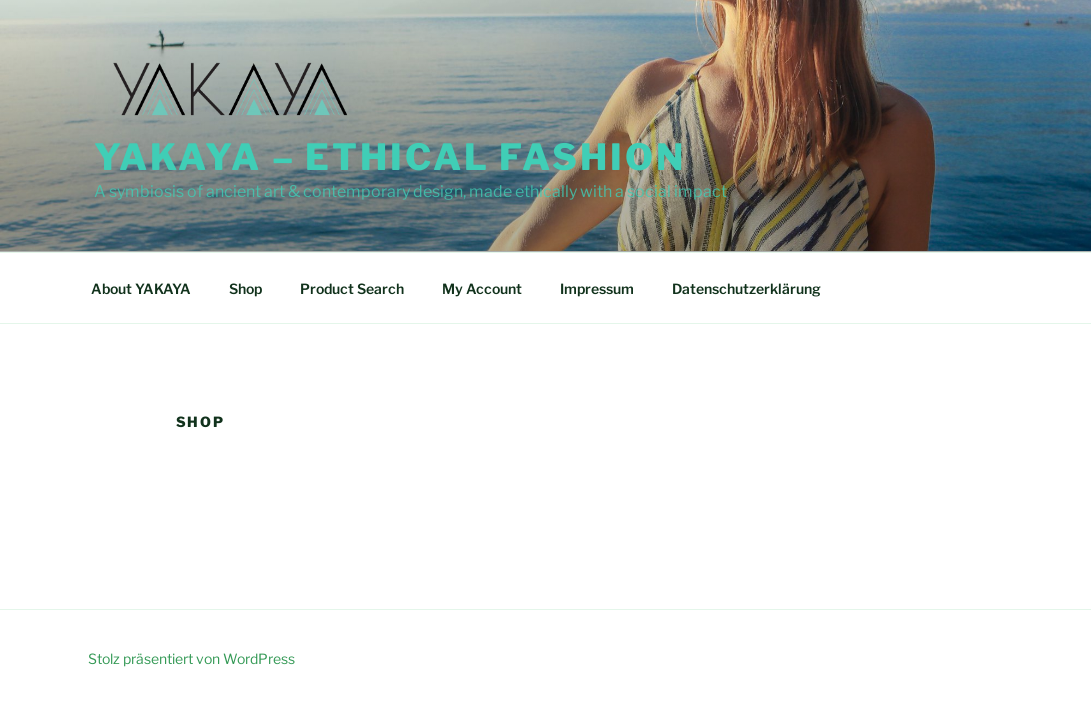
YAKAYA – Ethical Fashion (390, 157)
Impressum (597, 288)
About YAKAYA (141, 288)
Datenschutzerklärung (746, 288)
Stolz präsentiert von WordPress (191, 658)
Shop (245, 288)
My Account (482, 288)
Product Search (352, 288)
